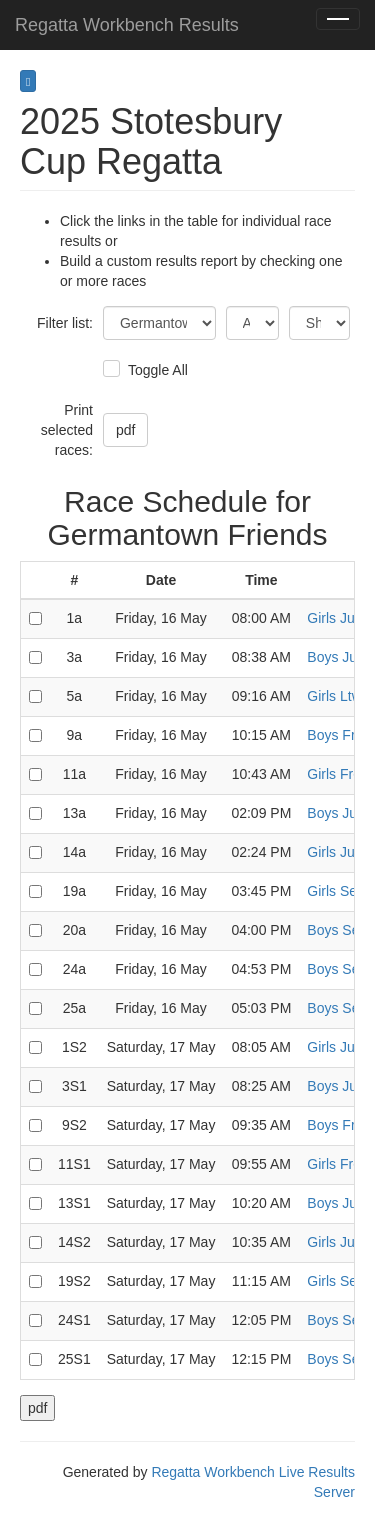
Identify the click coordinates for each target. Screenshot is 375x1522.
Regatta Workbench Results (127, 25)
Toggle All (155, 370)
